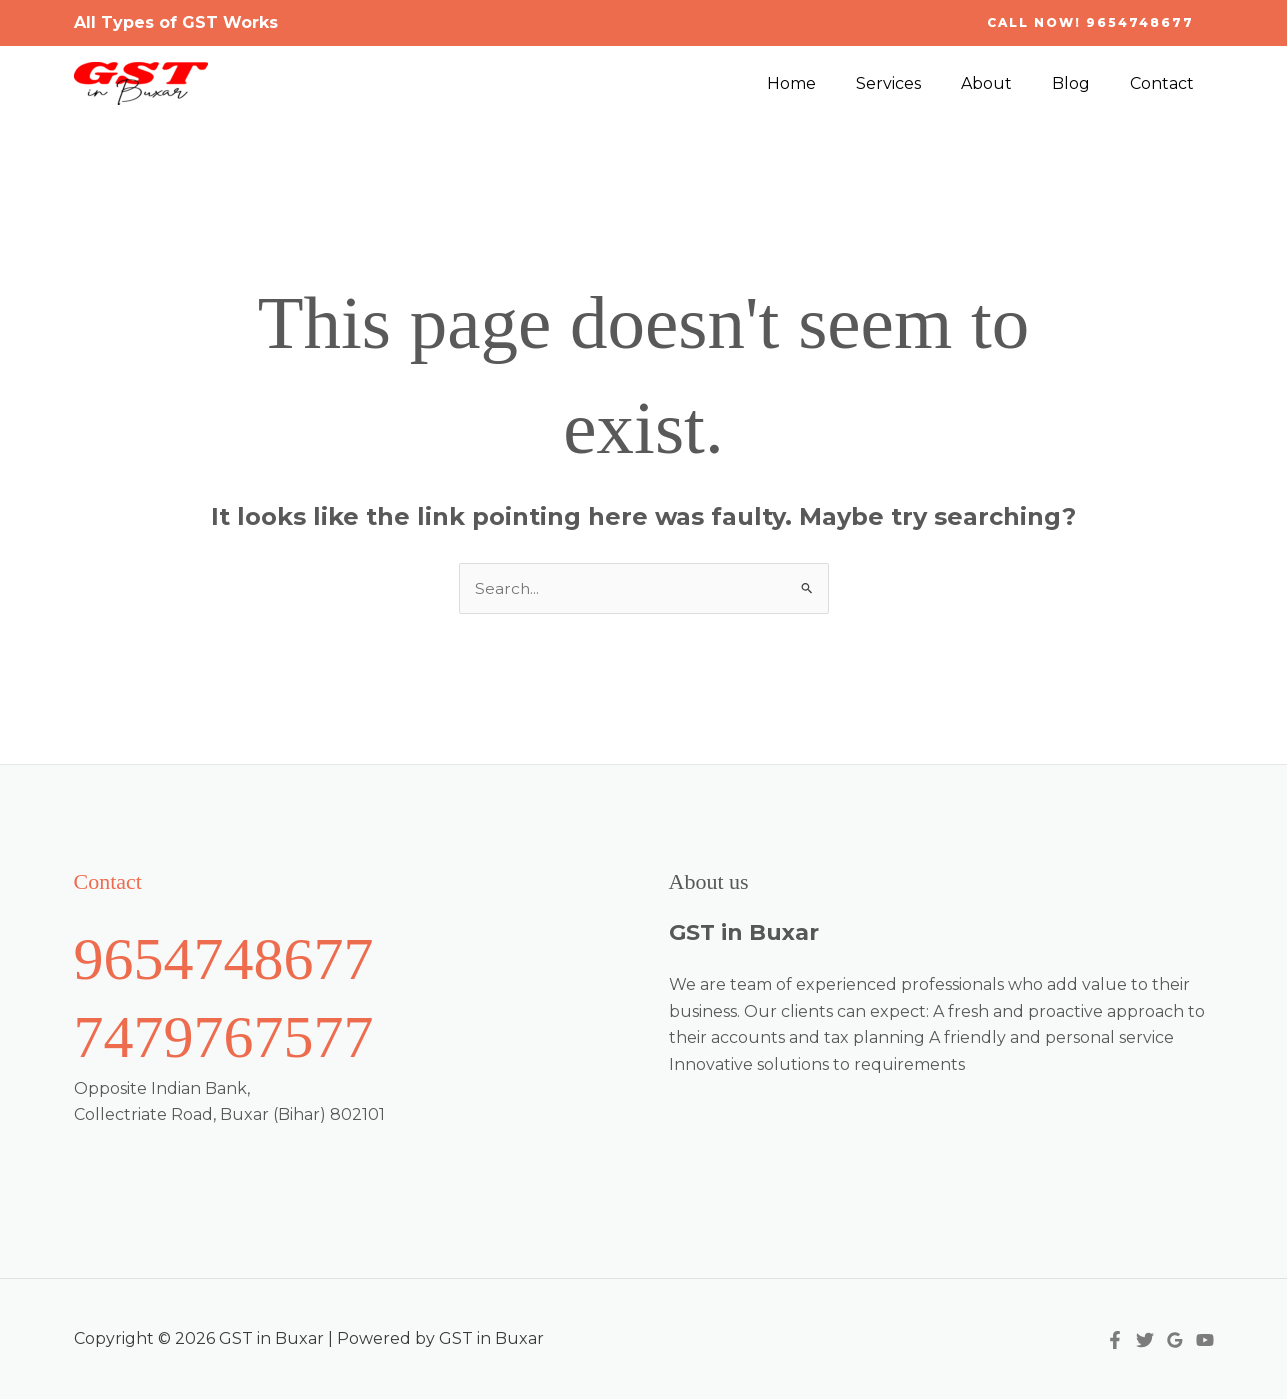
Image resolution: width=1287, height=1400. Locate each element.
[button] (1090, 23)
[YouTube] (1205, 1341)
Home (827, 83)
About (1006, 83)
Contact (1166, 83)
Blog (1083, 83)
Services (916, 83)
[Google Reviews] (1175, 1341)
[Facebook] (1115, 1341)
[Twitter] (1145, 1341)
